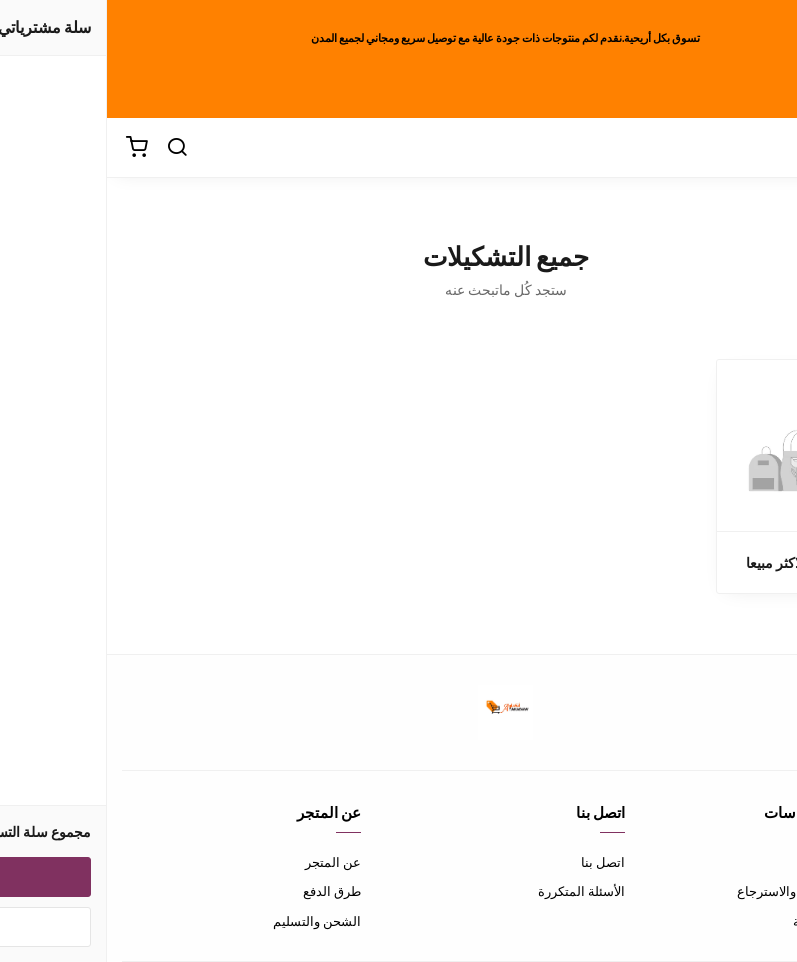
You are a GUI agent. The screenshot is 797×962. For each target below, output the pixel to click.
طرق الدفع (225, 891)
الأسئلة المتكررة (474, 891)
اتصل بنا (496, 862)
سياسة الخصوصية (734, 921)
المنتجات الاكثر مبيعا (696, 562)
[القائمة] (707, 148)
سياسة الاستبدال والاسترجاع (706, 891)
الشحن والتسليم (210, 921)
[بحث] (70, 148)
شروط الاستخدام (736, 862)
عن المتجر (226, 862)
